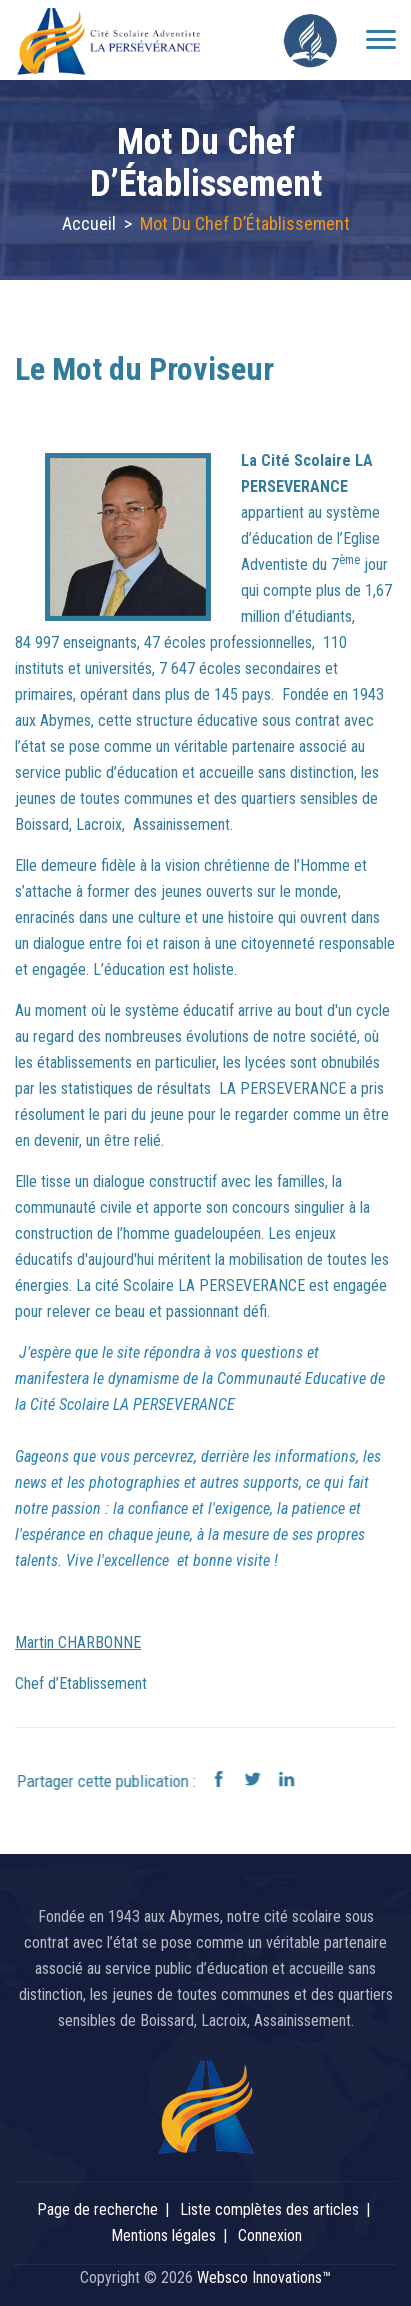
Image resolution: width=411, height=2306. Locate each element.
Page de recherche (97, 2209)
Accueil (89, 223)
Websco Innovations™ (264, 2277)
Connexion (270, 2235)
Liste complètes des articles (269, 2209)
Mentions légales (163, 2235)
